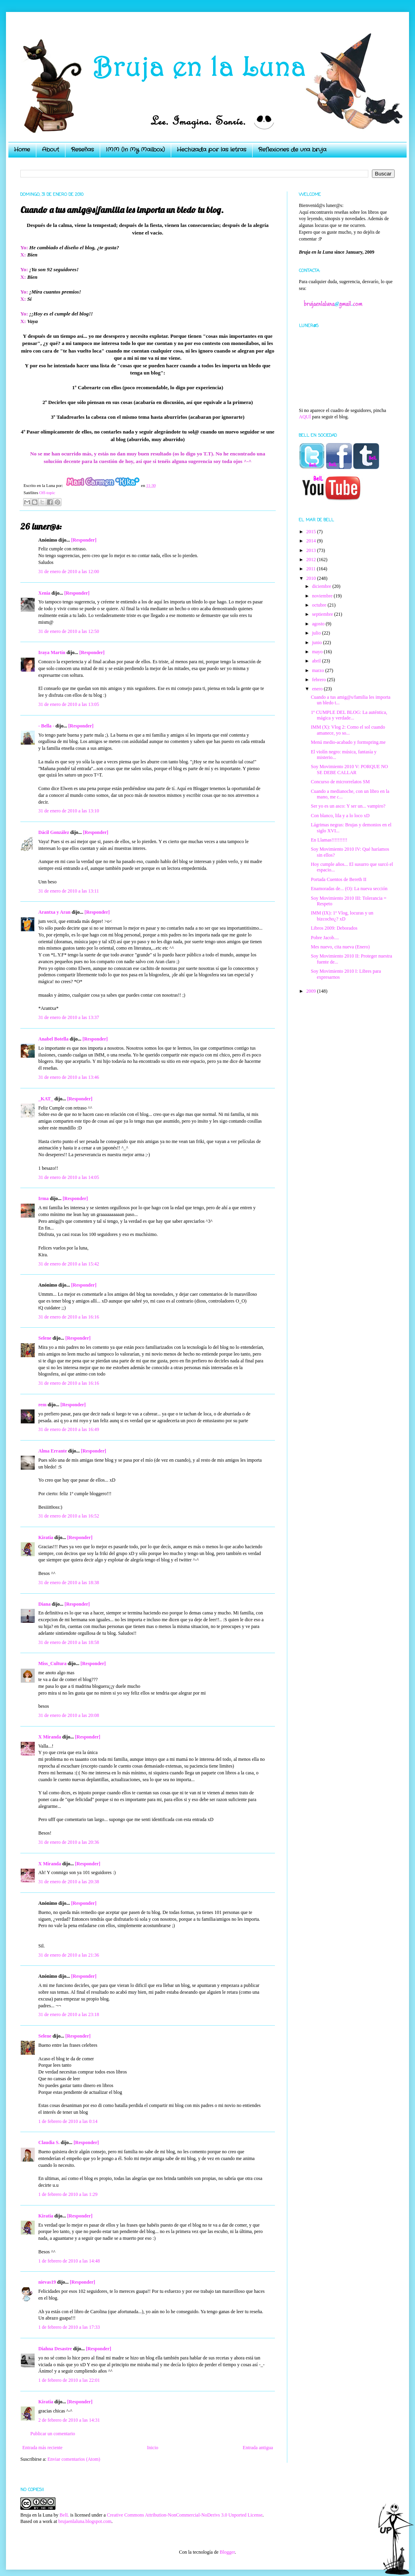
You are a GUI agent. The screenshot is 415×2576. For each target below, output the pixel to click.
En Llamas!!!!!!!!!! (329, 840)
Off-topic (47, 492)
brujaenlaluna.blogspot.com (84, 2521)
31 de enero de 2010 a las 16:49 (68, 1429)
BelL (64, 2515)
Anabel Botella (53, 1039)
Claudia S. (48, 2142)
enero (318, 689)
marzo (318, 670)
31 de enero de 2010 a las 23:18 (68, 2014)
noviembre (323, 596)
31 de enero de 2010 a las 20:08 (68, 1715)
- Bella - (46, 726)
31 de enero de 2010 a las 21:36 (68, 1955)
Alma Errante (52, 1451)
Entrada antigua (258, 2447)
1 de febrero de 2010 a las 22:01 (69, 2380)
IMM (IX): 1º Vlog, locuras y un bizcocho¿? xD (342, 915)
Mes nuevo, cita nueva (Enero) (340, 947)
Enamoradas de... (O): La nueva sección (349, 888)
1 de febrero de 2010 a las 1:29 (67, 2194)
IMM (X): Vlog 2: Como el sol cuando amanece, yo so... (348, 729)
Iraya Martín (51, 652)
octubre (320, 605)
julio (317, 633)
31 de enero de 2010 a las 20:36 (68, 1842)
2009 (311, 991)
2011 (311, 569)
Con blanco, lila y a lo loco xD (340, 815)
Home (22, 150)
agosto (319, 624)
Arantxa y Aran (54, 912)
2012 (311, 559)
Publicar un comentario (52, 2433)
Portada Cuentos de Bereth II (338, 879)
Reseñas (82, 150)
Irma (43, 1198)
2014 (311, 541)
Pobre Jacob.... (325, 937)
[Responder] (83, 540)
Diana (44, 1604)
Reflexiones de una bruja (292, 150)
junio (317, 642)
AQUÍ (305, 417)
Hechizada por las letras (211, 150)
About (50, 150)
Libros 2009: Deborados (334, 928)
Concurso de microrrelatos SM (340, 781)
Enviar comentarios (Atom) (73, 2459)
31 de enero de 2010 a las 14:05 (68, 1177)
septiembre (323, 614)
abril (317, 661)
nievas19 (47, 2282)
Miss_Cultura (52, 1663)
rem (42, 1404)
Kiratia (45, 1537)
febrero (319, 679)
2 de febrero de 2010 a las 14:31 (69, 2420)
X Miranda (49, 1737)
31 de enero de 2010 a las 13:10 (68, 811)
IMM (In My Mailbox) (135, 150)
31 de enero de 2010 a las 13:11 (68, 891)
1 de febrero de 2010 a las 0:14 (67, 2121)
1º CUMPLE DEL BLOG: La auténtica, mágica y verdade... (349, 715)
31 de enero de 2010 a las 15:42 (68, 1264)
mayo (318, 651)
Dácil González (53, 832)
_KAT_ (45, 1099)
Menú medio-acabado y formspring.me (348, 742)
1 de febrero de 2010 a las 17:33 (69, 2327)
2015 (311, 531)
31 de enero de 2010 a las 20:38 (68, 1881)
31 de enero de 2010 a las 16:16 (68, 1317)
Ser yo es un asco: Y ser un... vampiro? (348, 806)
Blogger (227, 2552)
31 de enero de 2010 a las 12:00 (68, 571)
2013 (311, 550)
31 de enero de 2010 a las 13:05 (68, 704)
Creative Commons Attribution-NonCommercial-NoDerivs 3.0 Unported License (185, 2515)
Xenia (44, 593)
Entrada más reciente (42, 2447)
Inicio (152, 2447)
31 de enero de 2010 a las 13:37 (68, 1017)
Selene (44, 1338)
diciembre (322, 586)
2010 (311, 578)
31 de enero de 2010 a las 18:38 (68, 1582)
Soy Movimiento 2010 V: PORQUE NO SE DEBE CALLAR (349, 769)
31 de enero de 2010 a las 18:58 (68, 1642)
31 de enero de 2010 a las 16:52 (68, 1516)
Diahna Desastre (55, 2348)
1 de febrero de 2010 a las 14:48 (69, 2261)
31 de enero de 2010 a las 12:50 (68, 631)
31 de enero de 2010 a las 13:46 (68, 1077)
